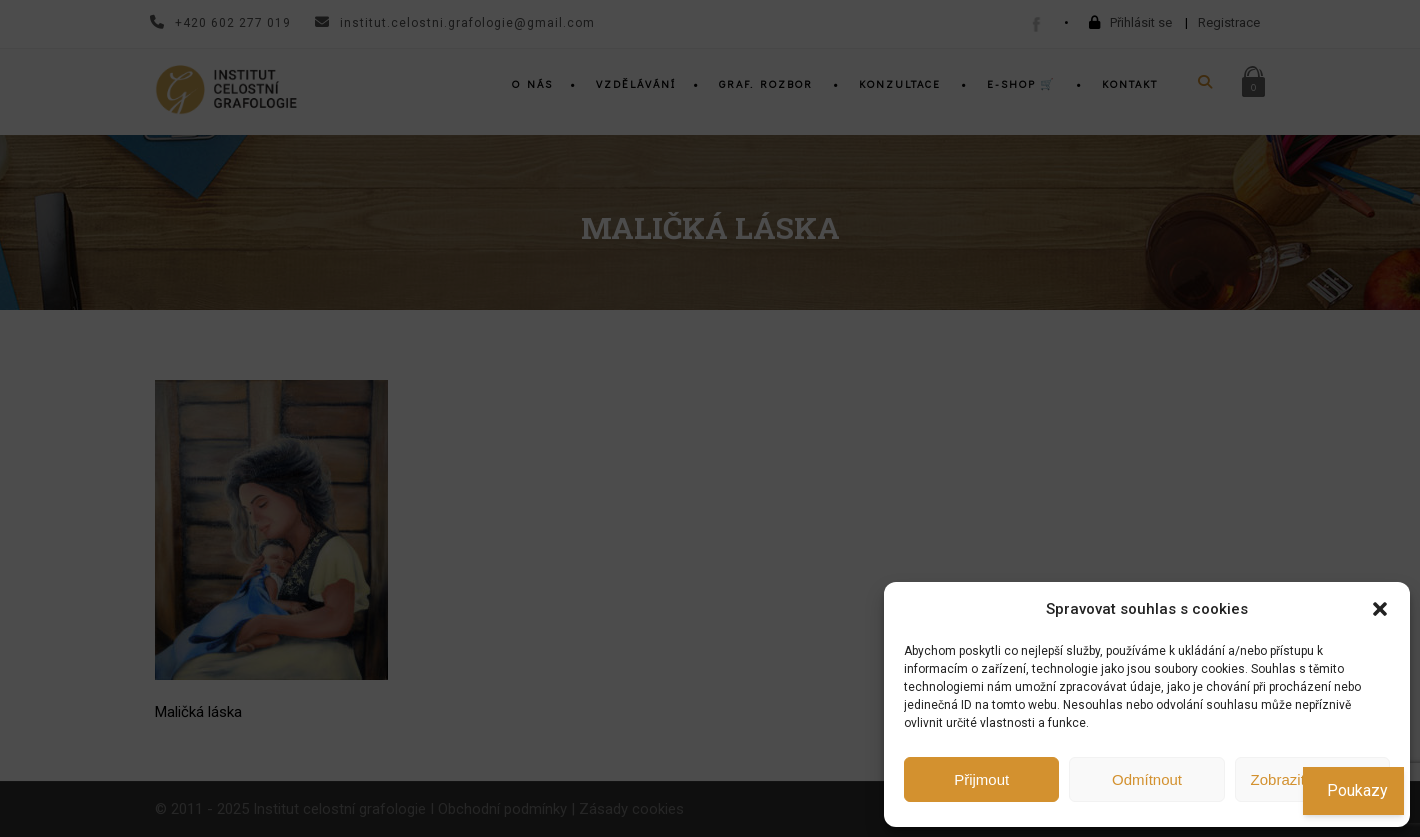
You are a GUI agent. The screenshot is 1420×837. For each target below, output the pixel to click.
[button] (1380, 609)
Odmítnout (1147, 779)
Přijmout (981, 779)
